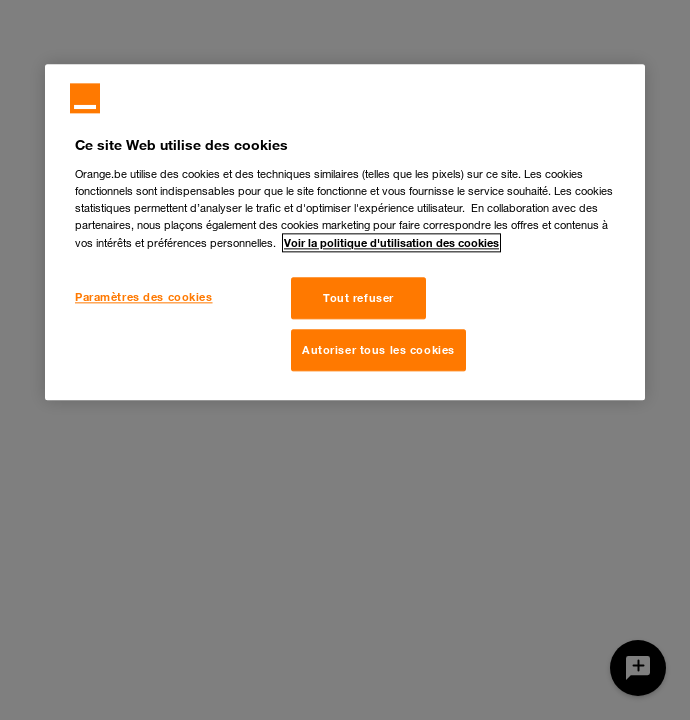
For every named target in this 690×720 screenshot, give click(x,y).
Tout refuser (358, 297)
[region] (345, 232)
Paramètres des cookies (144, 296)
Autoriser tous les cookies (378, 349)
